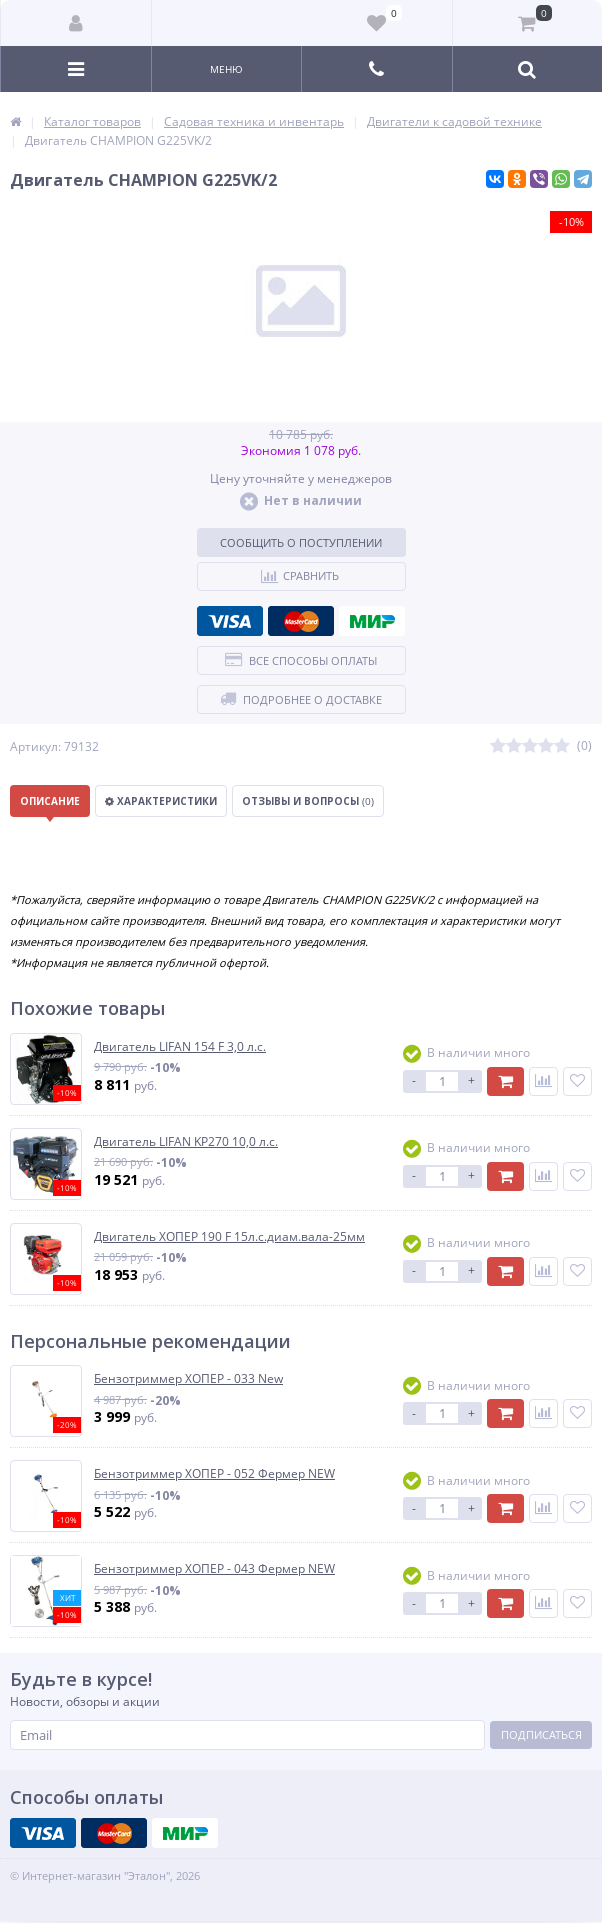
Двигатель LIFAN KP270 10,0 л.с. (186, 1142)
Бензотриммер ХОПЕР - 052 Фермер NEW (214, 1474)
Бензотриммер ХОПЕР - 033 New (188, 1379)
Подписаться (541, 1734)
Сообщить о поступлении (301, 542)
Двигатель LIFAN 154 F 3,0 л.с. (180, 1047)
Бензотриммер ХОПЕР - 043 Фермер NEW (214, 1569)
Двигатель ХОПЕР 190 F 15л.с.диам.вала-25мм (229, 1237)
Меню (226, 69)
